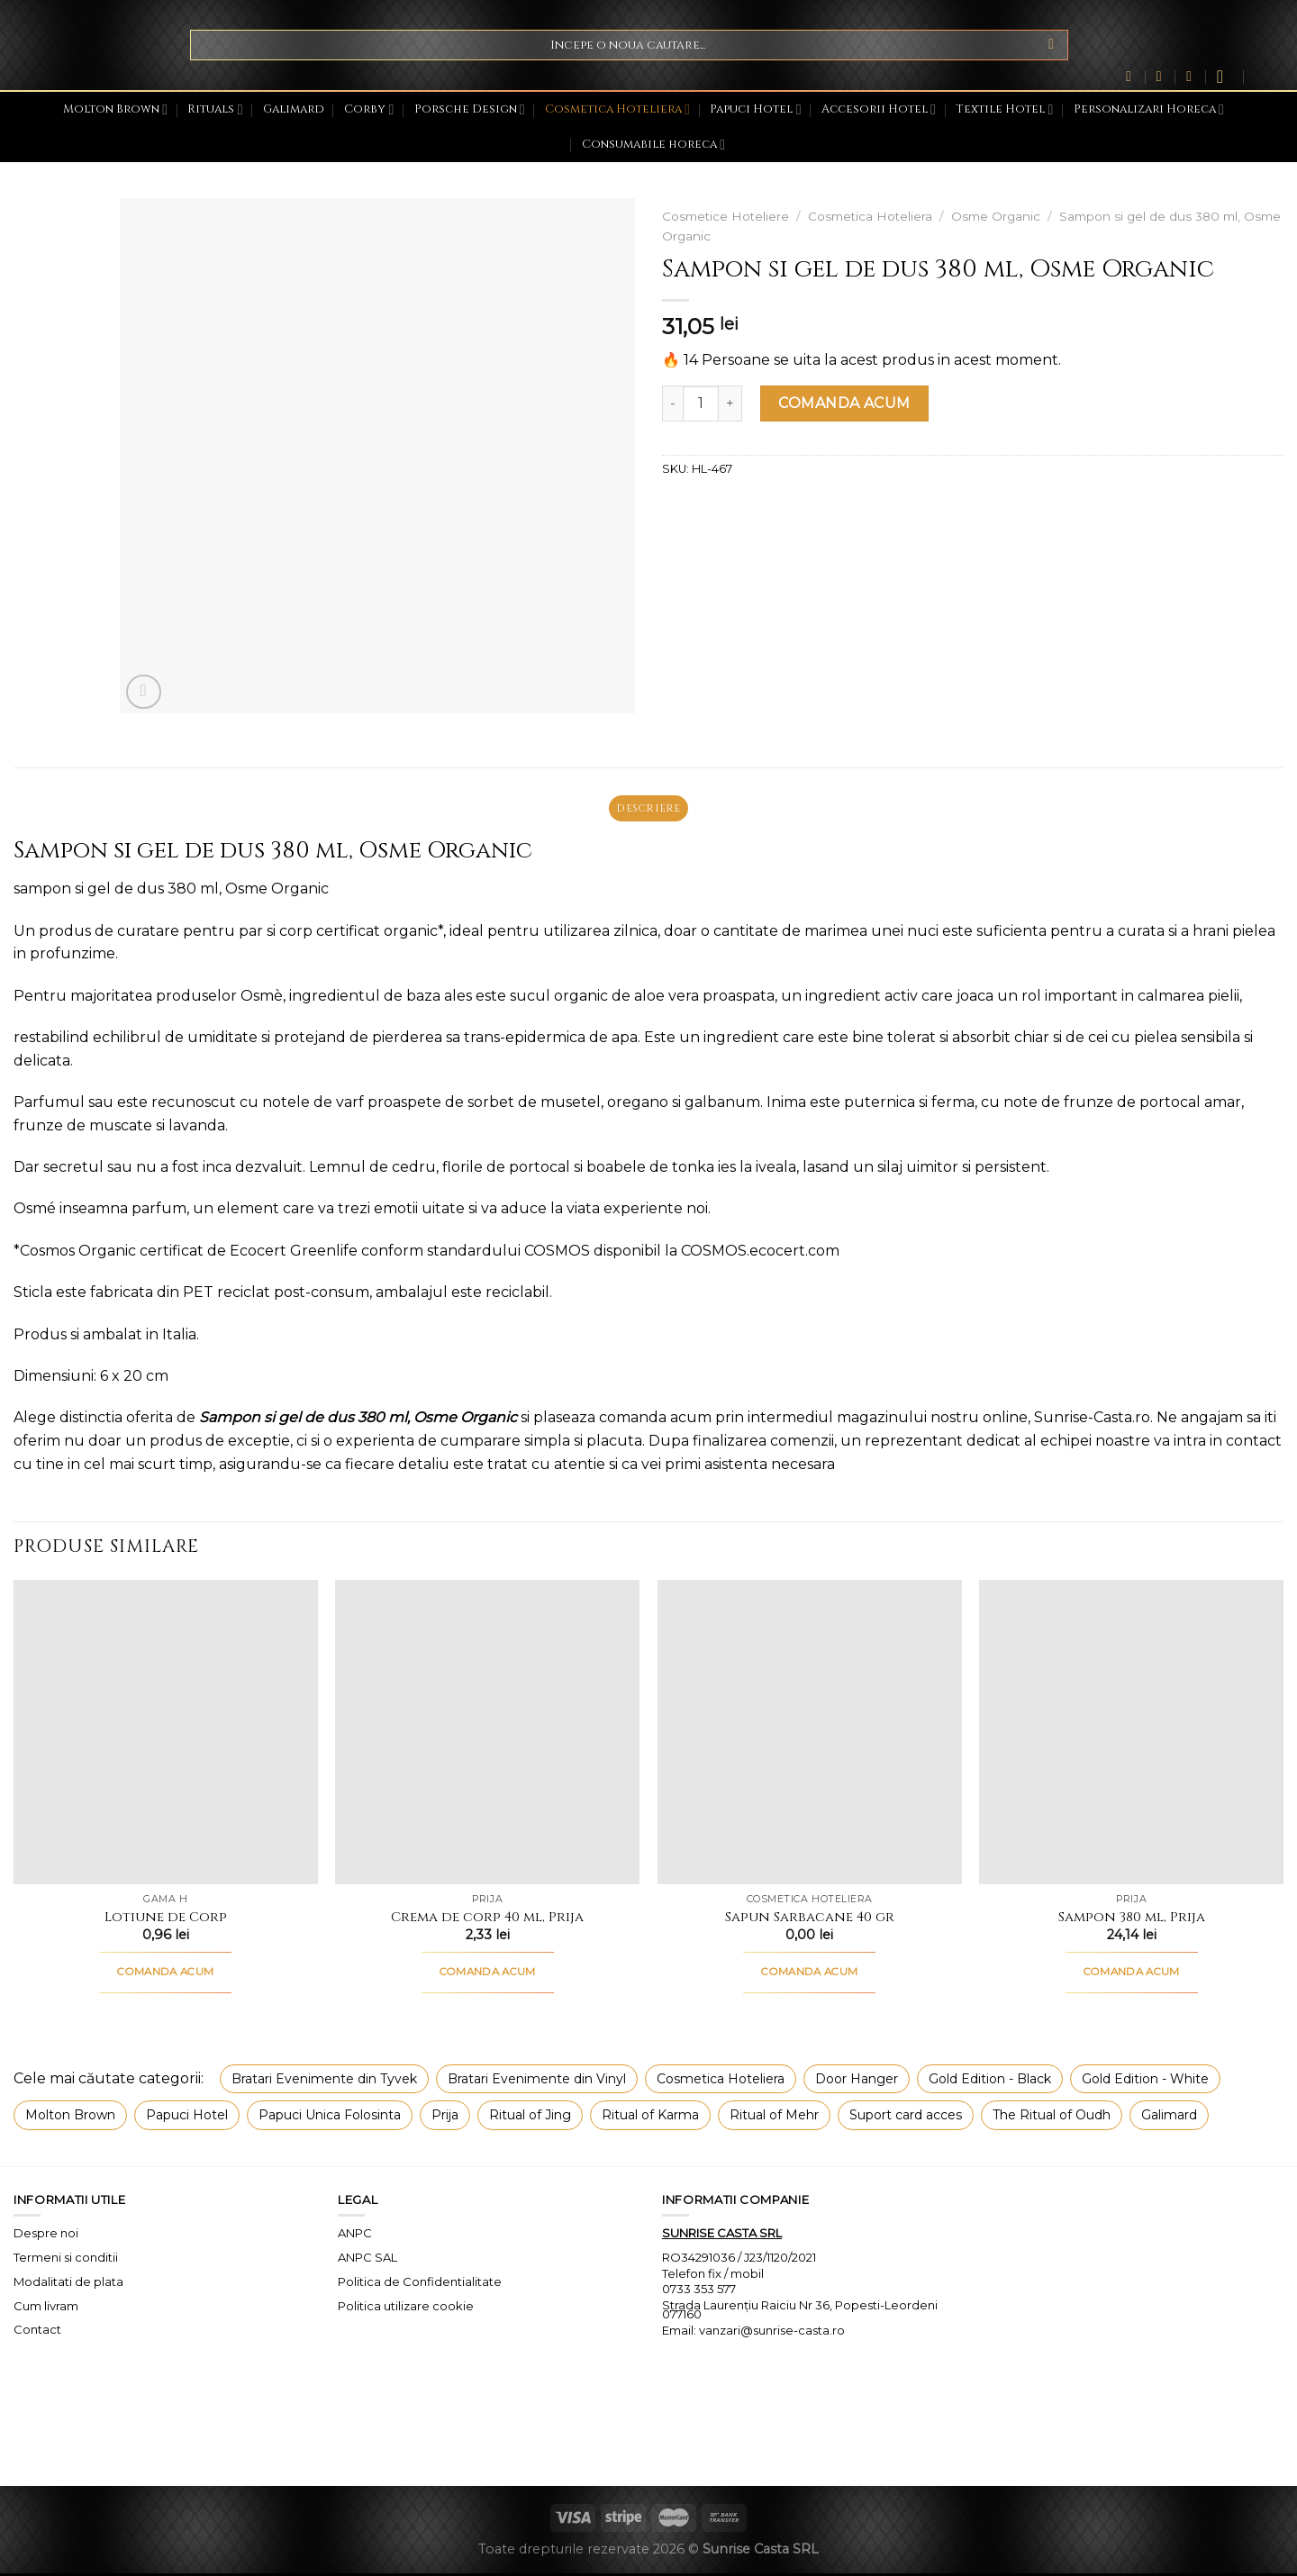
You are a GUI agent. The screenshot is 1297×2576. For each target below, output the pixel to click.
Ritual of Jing (530, 2117)
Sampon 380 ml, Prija (1131, 1920)
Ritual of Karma (650, 2117)
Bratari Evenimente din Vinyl (537, 2081)
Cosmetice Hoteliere (725, 216)
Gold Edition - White (1145, 2081)
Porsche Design (469, 109)
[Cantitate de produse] (701, 403)
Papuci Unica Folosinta (329, 2117)
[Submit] (1051, 45)
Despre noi (46, 2235)
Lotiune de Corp (165, 1920)
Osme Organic (995, 216)
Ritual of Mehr (774, 2117)
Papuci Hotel (755, 109)
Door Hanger (856, 2081)
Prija (444, 2117)
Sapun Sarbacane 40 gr (809, 1920)
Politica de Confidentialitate (420, 2283)
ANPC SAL (367, 2260)
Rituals (214, 109)
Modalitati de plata (68, 2283)
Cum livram (46, 2307)
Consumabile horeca (653, 144)
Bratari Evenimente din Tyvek (324, 2081)
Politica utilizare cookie (406, 2307)
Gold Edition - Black (990, 2081)
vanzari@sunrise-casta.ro (772, 2333)
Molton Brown (115, 109)
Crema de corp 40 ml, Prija (487, 1920)
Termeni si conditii (66, 2260)
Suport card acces (905, 2117)
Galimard (293, 109)
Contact (37, 2332)
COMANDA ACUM (844, 403)
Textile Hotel (1004, 109)
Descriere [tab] (648, 809)
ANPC (355, 2235)
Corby (369, 109)
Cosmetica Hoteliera (617, 109)
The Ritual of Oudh (1052, 2117)
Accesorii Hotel (878, 109)
